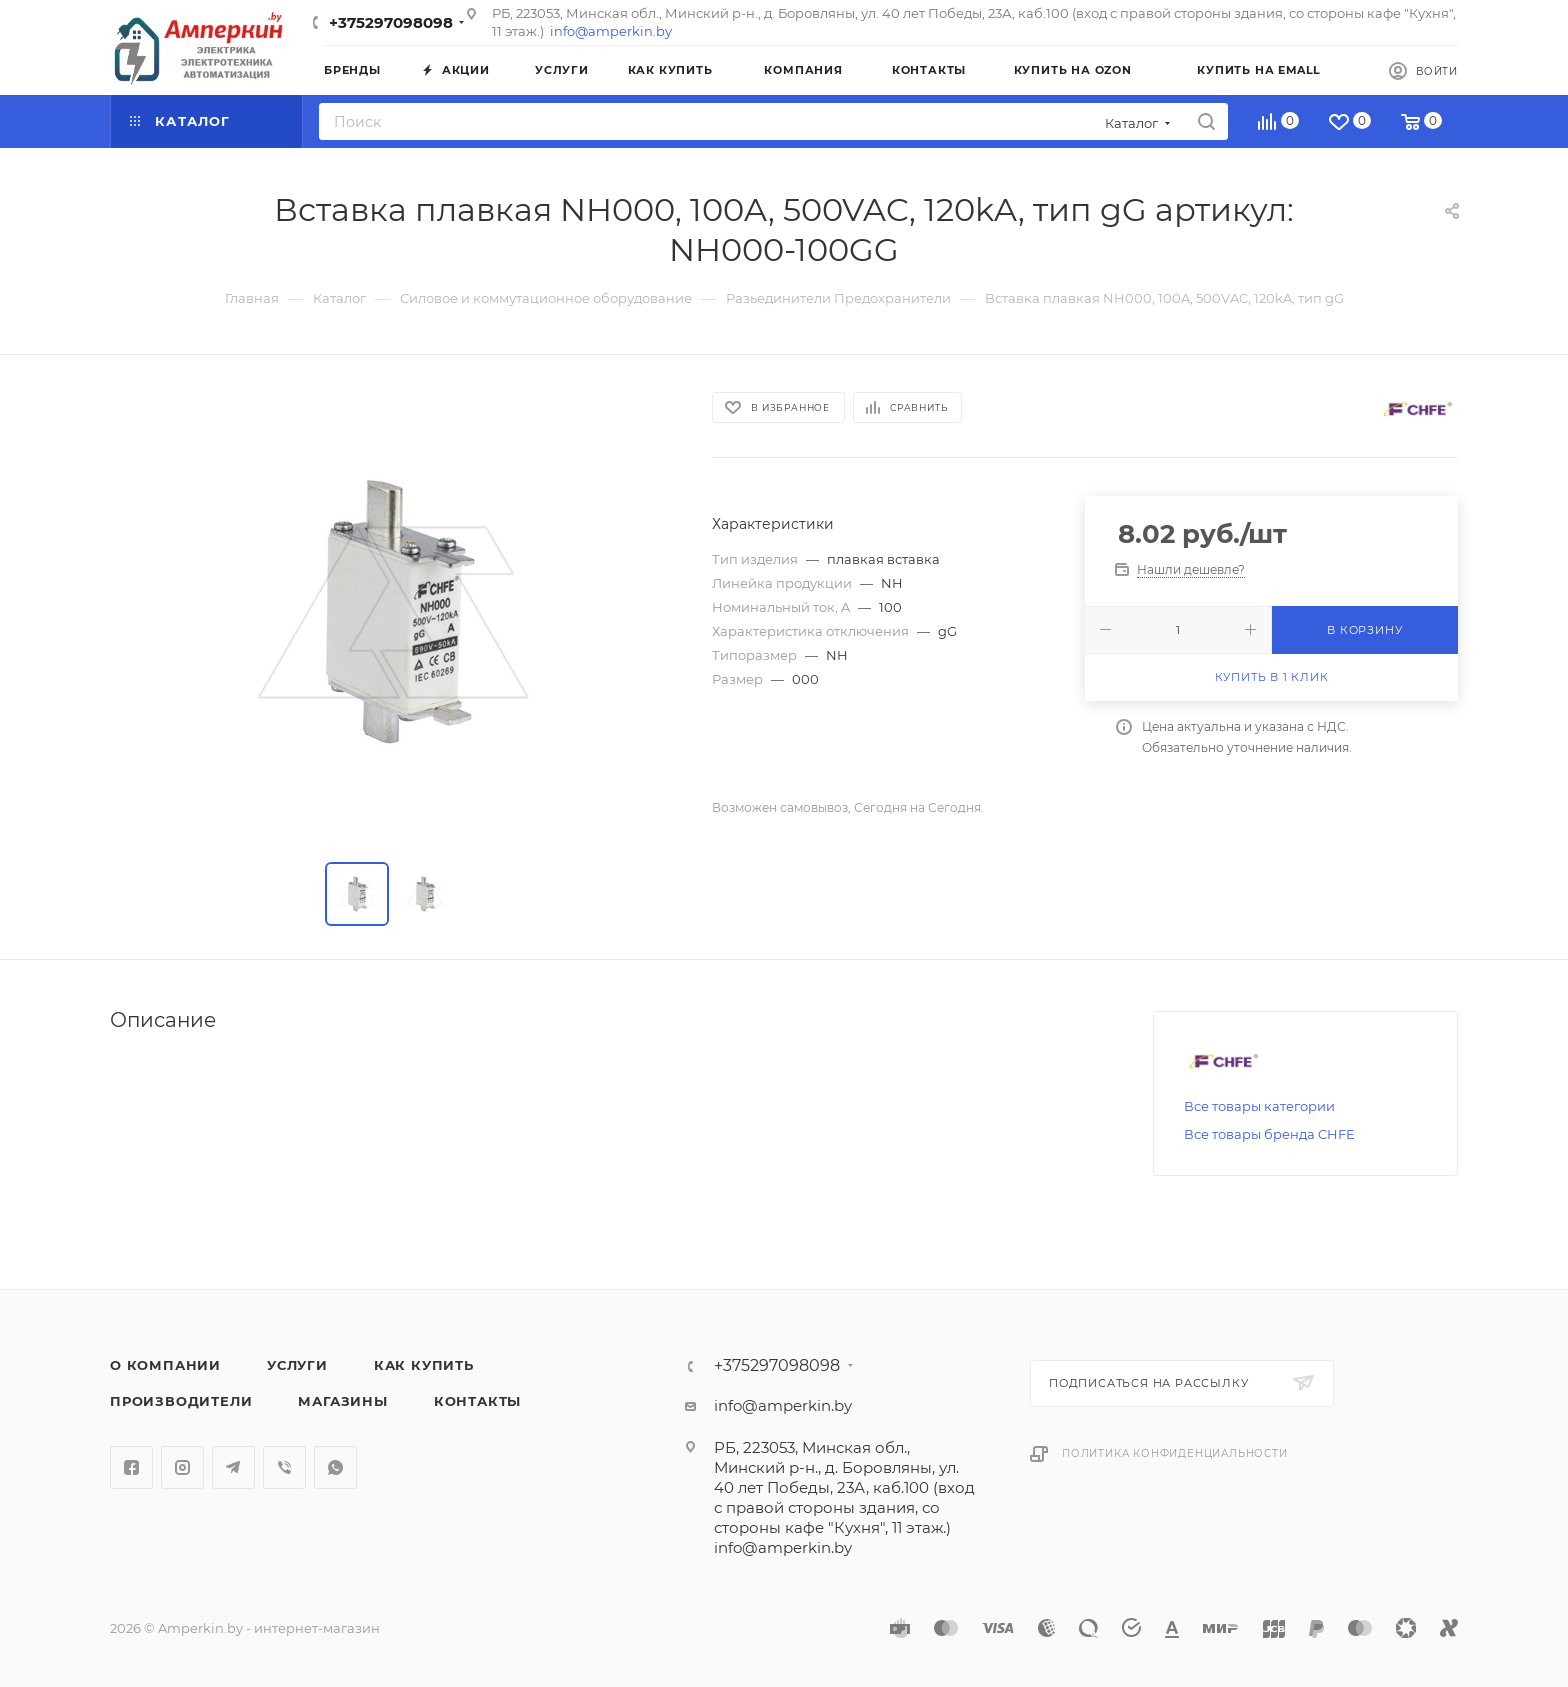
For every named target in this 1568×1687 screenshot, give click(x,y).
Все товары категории (1259, 1106)
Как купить (424, 1365)
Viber (284, 1467)
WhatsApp (335, 1467)
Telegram (233, 1467)
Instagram (182, 1467)
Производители (181, 1401)
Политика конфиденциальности (1175, 1453)
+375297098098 (391, 22)
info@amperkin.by (611, 31)
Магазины (342, 1401)
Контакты (477, 1401)
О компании (165, 1365)
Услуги (297, 1365)
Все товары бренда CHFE (1269, 1134)
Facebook (131, 1467)
